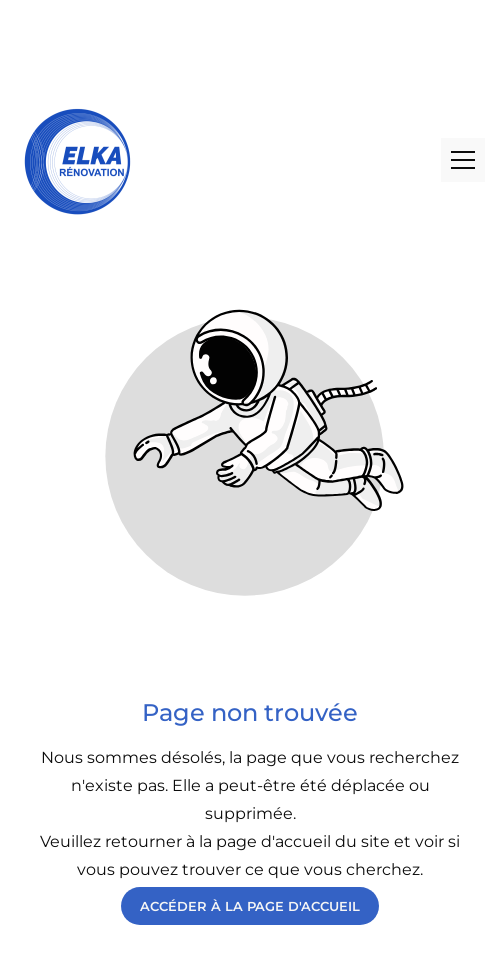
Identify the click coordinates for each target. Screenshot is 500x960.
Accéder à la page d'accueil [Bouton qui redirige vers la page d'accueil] (250, 906)
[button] (463, 160)
